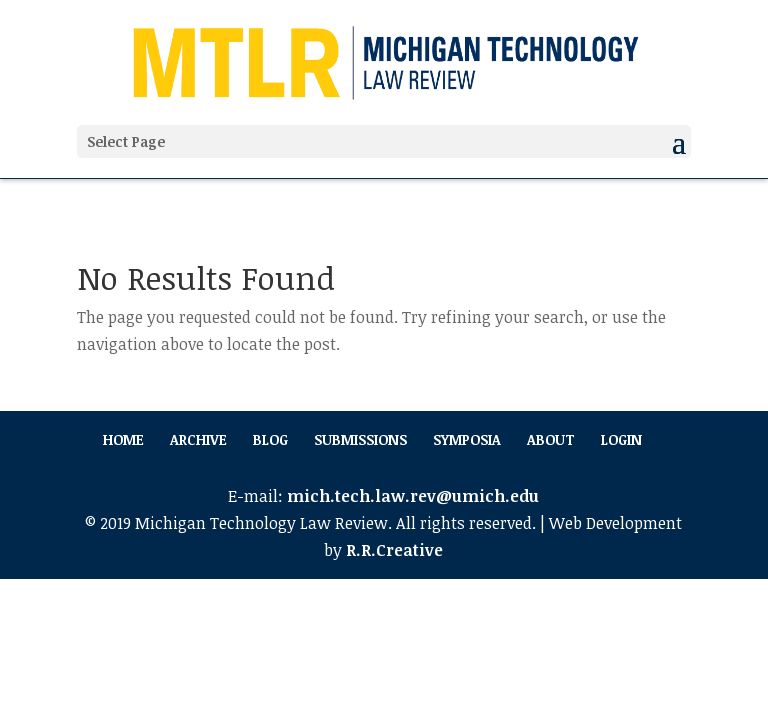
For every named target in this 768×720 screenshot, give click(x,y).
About (551, 439)
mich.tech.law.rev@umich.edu (413, 496)
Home (123, 439)
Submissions (360, 439)
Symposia (467, 439)
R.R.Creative (394, 550)
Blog (270, 439)
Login (621, 439)
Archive (198, 439)
